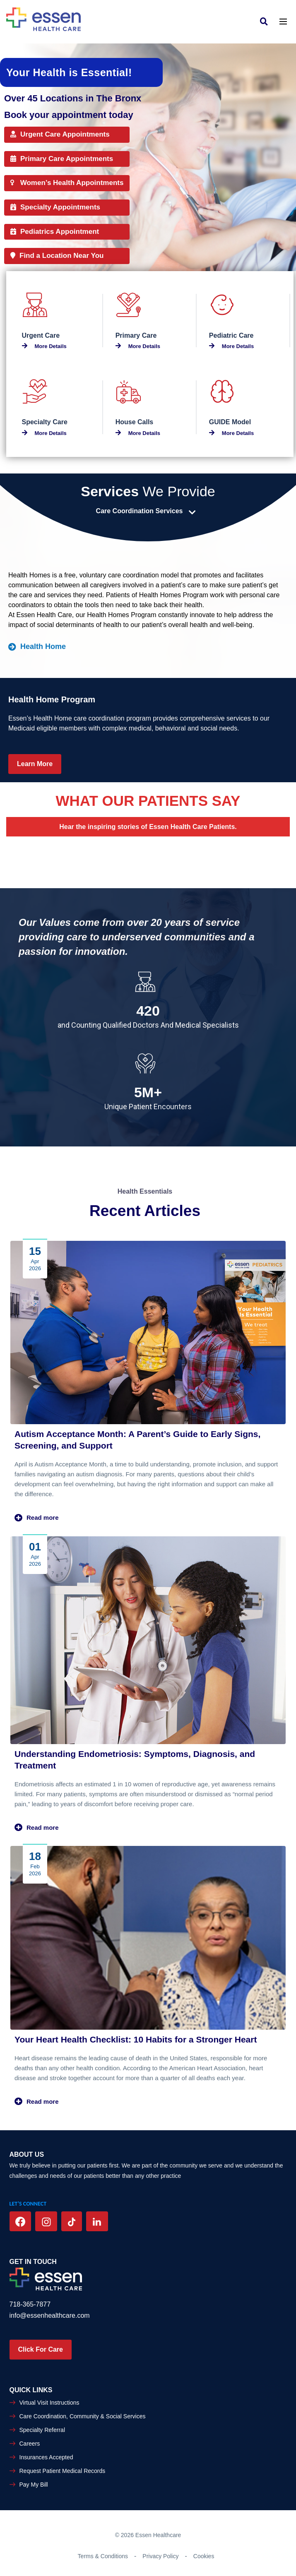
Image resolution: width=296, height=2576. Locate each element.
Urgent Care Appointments (60, 134)
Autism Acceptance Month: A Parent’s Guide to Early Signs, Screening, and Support (137, 1439)
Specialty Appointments (55, 207)
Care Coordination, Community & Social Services (82, 2416)
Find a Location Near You (56, 256)
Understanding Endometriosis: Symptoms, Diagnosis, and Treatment (134, 1759)
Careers (29, 2443)
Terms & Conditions (103, 2556)
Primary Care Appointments (61, 159)
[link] (266, 21)
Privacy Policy (160, 2556)
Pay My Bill (33, 2484)
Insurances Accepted (46, 2457)
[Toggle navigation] (283, 21)
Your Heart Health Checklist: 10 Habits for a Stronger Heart (135, 2039)
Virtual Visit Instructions (49, 2402)
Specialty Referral (42, 2430)
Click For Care (40, 2349)
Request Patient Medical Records (62, 2471)
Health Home (37, 646)
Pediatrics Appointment (54, 231)
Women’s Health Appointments (66, 183)
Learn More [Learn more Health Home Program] (35, 763)
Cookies (203, 2556)
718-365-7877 (30, 2304)
